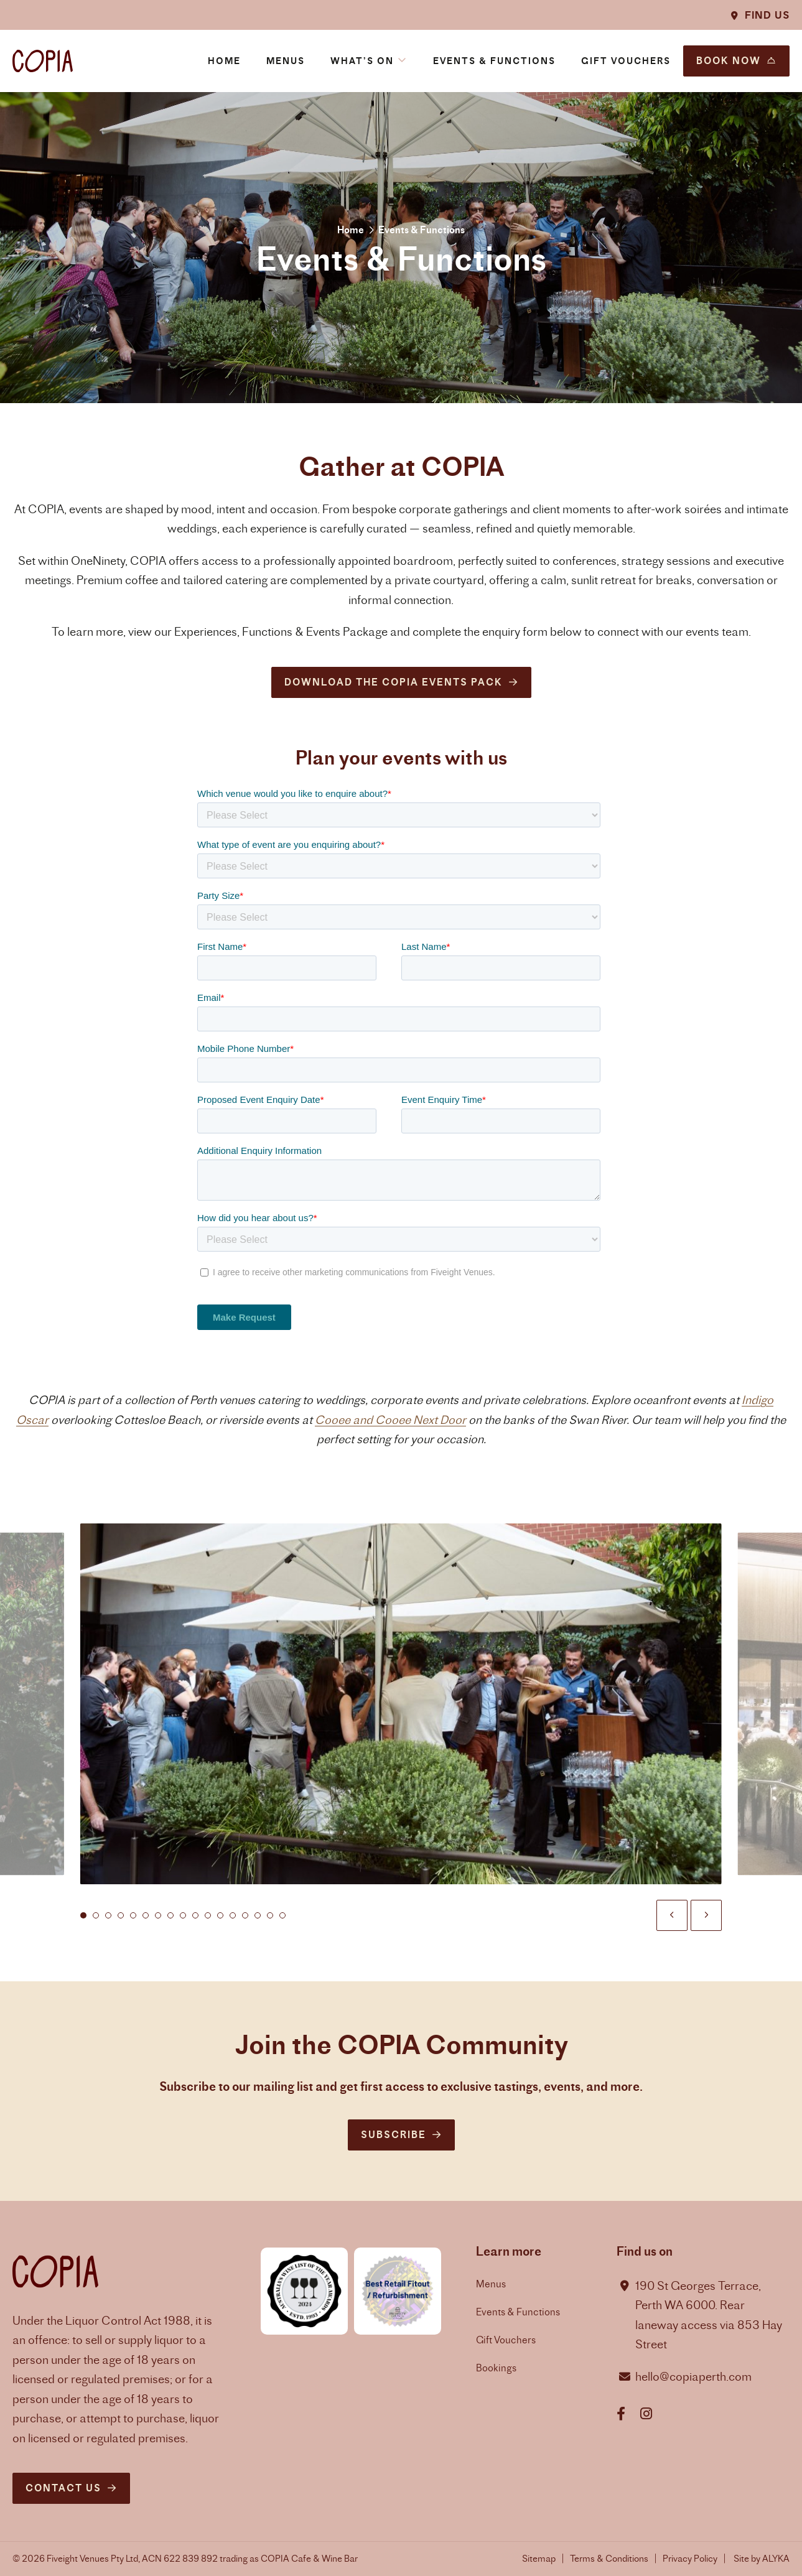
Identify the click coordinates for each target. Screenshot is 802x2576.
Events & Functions (518, 2311)
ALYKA (776, 2558)
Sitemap (539, 2558)
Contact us (63, 2488)
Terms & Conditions (609, 2558)
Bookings (496, 2367)
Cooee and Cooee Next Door (390, 1433)
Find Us (767, 15)
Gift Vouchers (506, 2339)
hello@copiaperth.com (693, 2376)
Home (350, 229)
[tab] (83, 1929)
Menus (491, 2283)
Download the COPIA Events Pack (393, 682)
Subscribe (393, 2135)
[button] (369, 61)
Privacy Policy (690, 2558)
